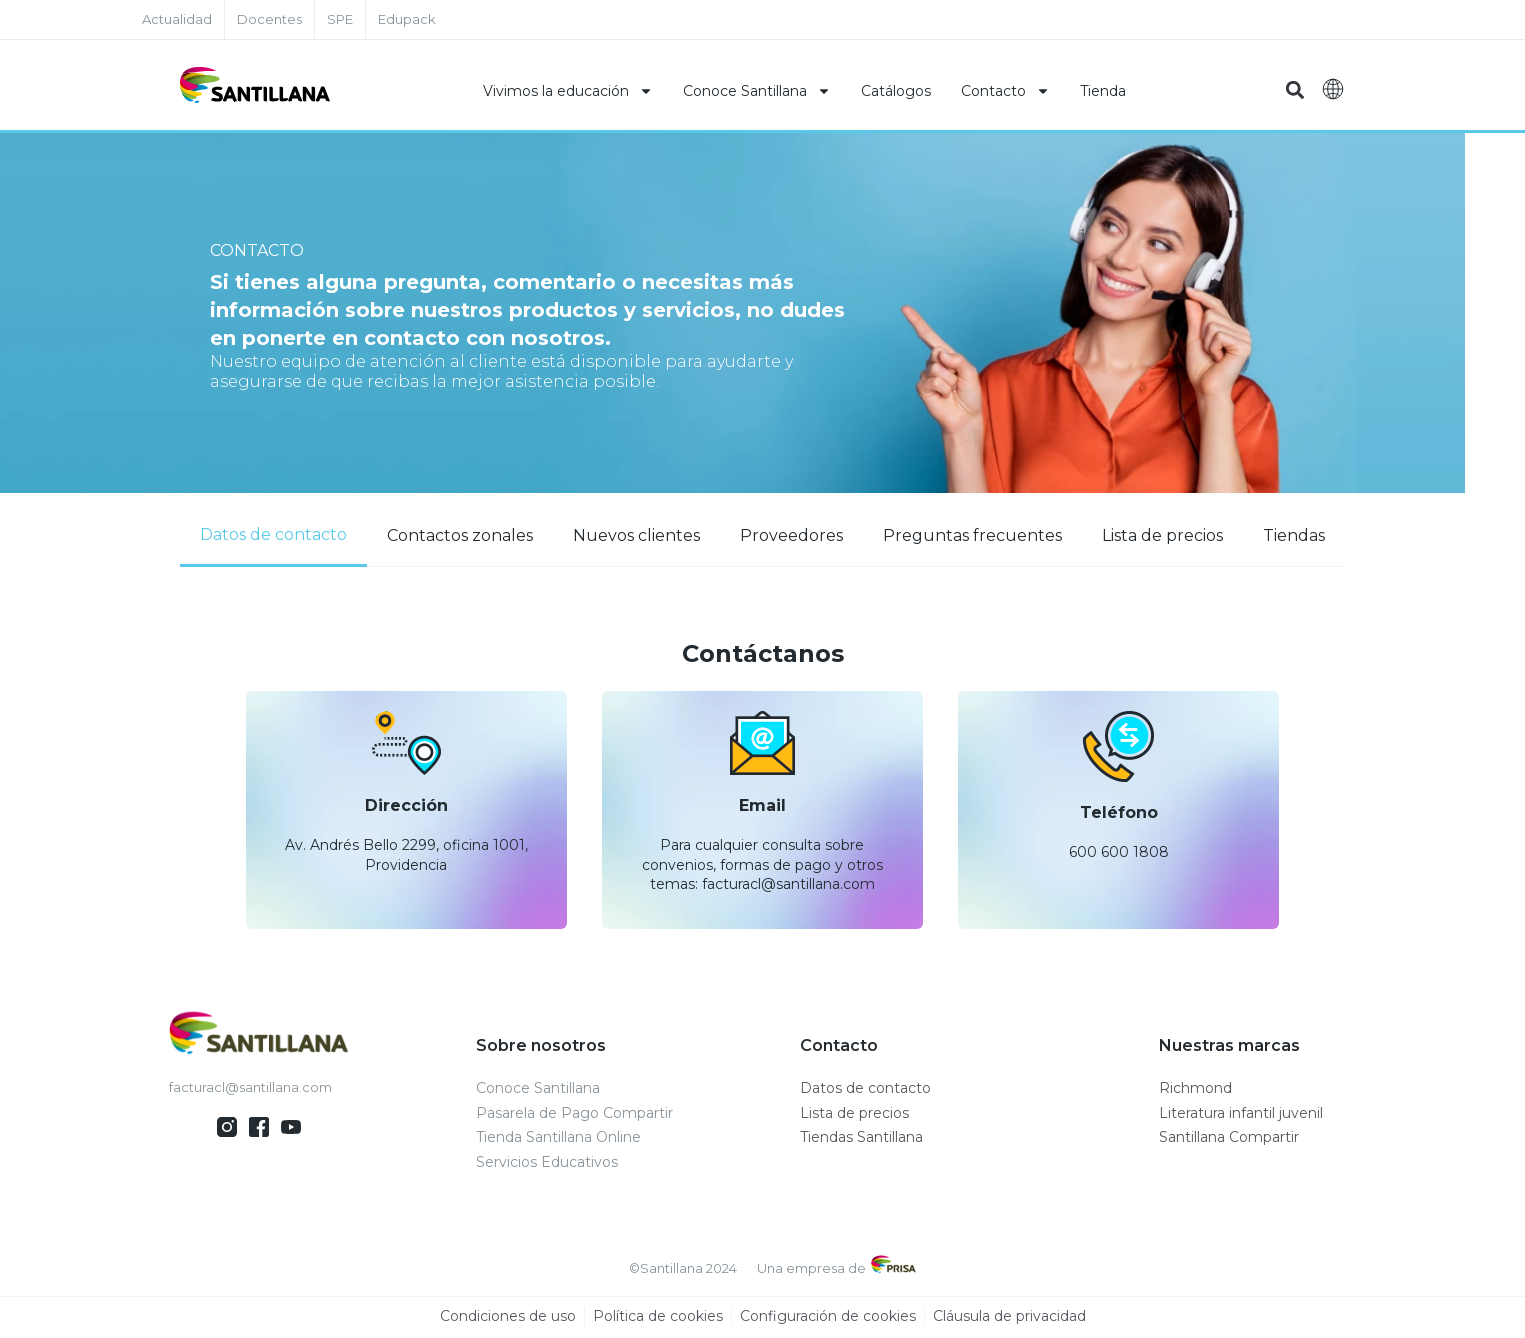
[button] (1295, 90)
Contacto (1005, 91)
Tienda (1103, 91)
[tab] (273, 536)
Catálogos (896, 91)
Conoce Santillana (757, 91)
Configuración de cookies (828, 1317)
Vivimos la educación (568, 91)
